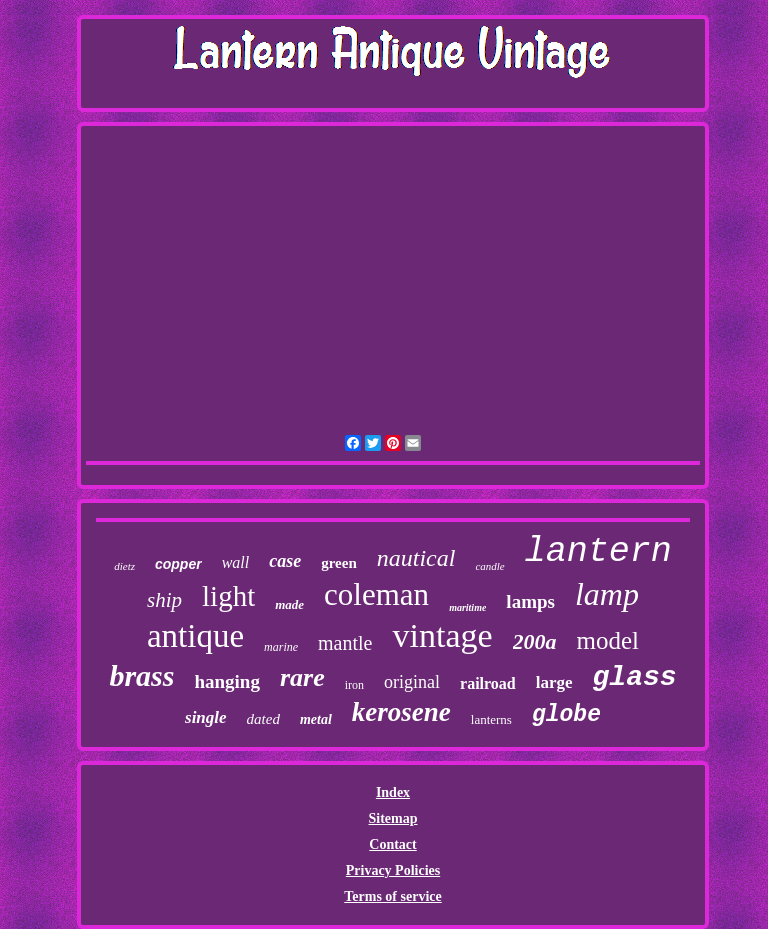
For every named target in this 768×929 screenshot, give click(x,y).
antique (195, 636)
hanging (226, 681)
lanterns (491, 719)
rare (302, 677)
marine (281, 647)
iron (354, 685)
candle (489, 566)
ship (164, 600)
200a (535, 641)
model (608, 640)
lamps (530, 601)
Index (393, 792)
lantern (598, 552)
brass (141, 675)
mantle (345, 643)
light (228, 596)
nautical (416, 558)
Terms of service (392, 896)
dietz (124, 566)
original (412, 682)
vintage (442, 635)
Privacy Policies (393, 870)
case (285, 561)
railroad (488, 683)
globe (566, 715)
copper (178, 564)
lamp (607, 594)
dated (263, 719)
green (339, 563)
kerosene (401, 712)
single (206, 717)
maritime (467, 607)
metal (316, 719)
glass (635, 677)
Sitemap (392, 818)
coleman (376, 594)
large (554, 682)
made (289, 604)
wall (236, 562)
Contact (392, 844)
